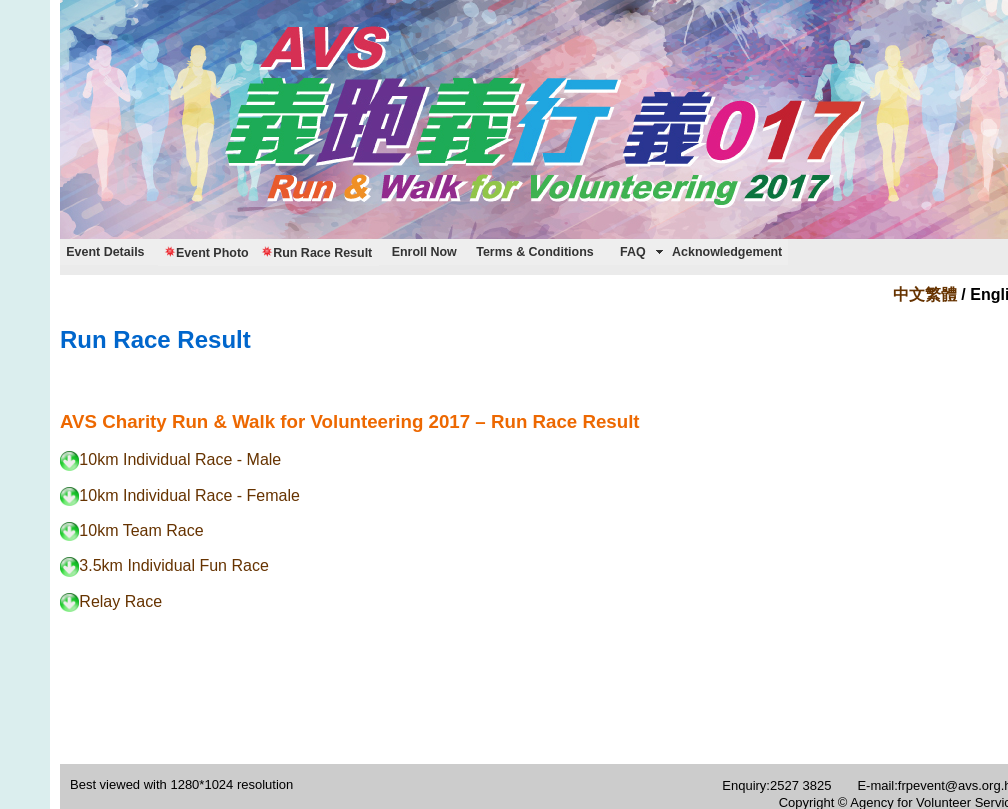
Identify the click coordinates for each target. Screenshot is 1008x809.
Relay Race (111, 601)
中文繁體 (925, 294)
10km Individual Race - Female (180, 495)
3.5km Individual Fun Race (164, 565)
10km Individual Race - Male (170, 459)
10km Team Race (132, 530)
